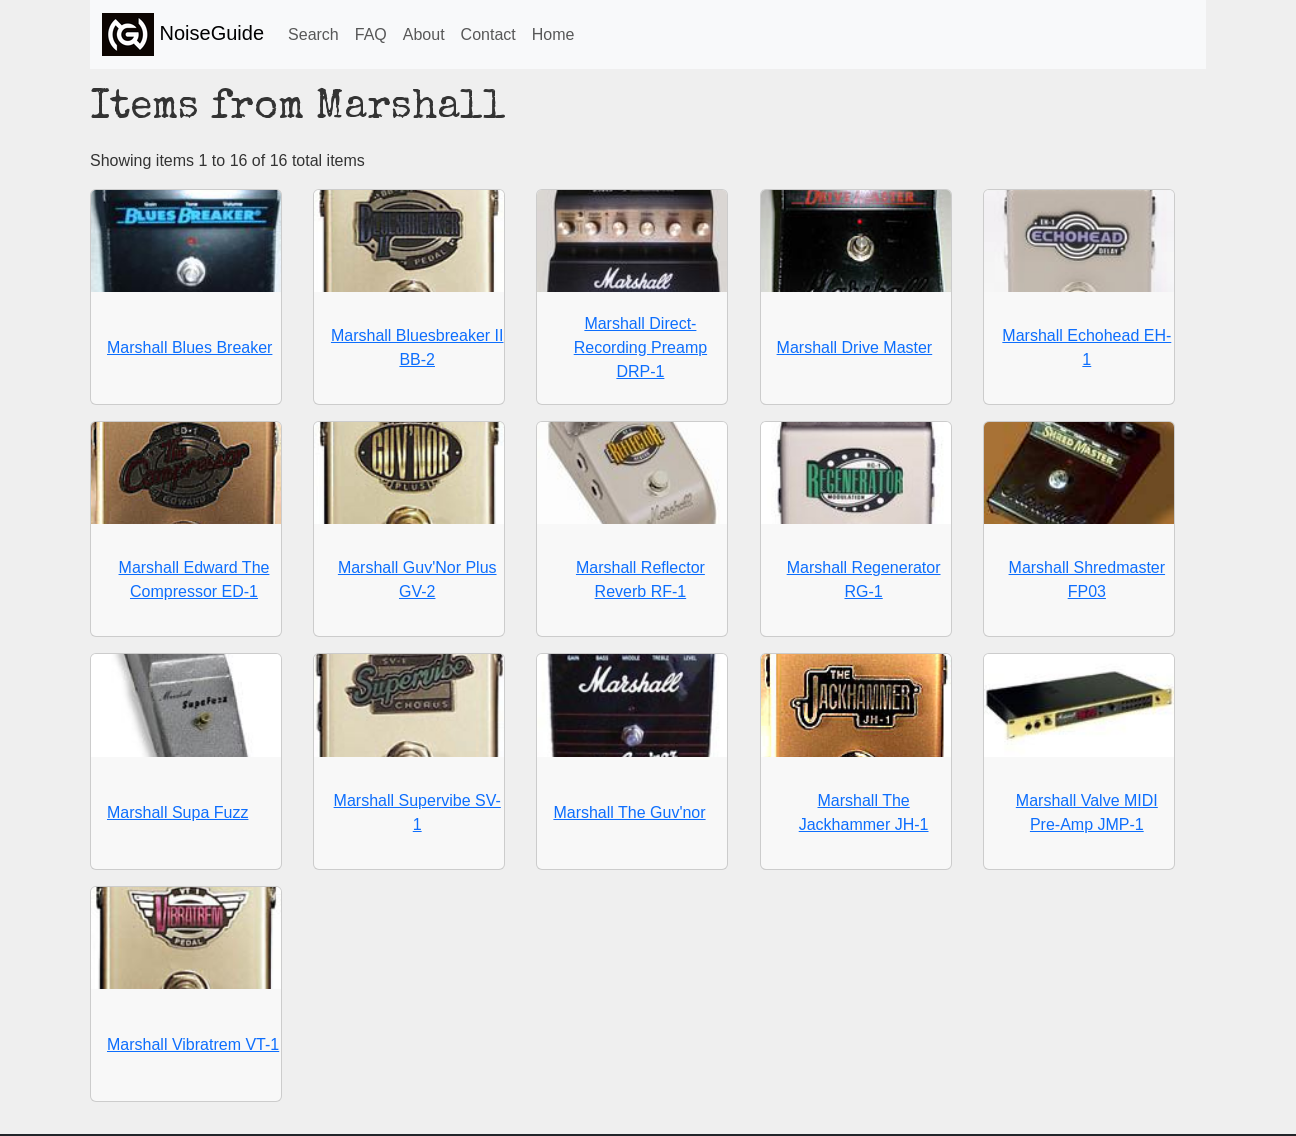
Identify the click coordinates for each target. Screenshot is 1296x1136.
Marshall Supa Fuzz (177, 812)
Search (313, 34)
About (424, 34)
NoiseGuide (183, 34)
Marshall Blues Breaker (189, 347)
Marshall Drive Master (855, 347)
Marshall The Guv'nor (629, 812)
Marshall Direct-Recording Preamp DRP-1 (640, 347)
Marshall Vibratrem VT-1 (193, 1044)
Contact (488, 34)
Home (553, 34)
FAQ (371, 34)
